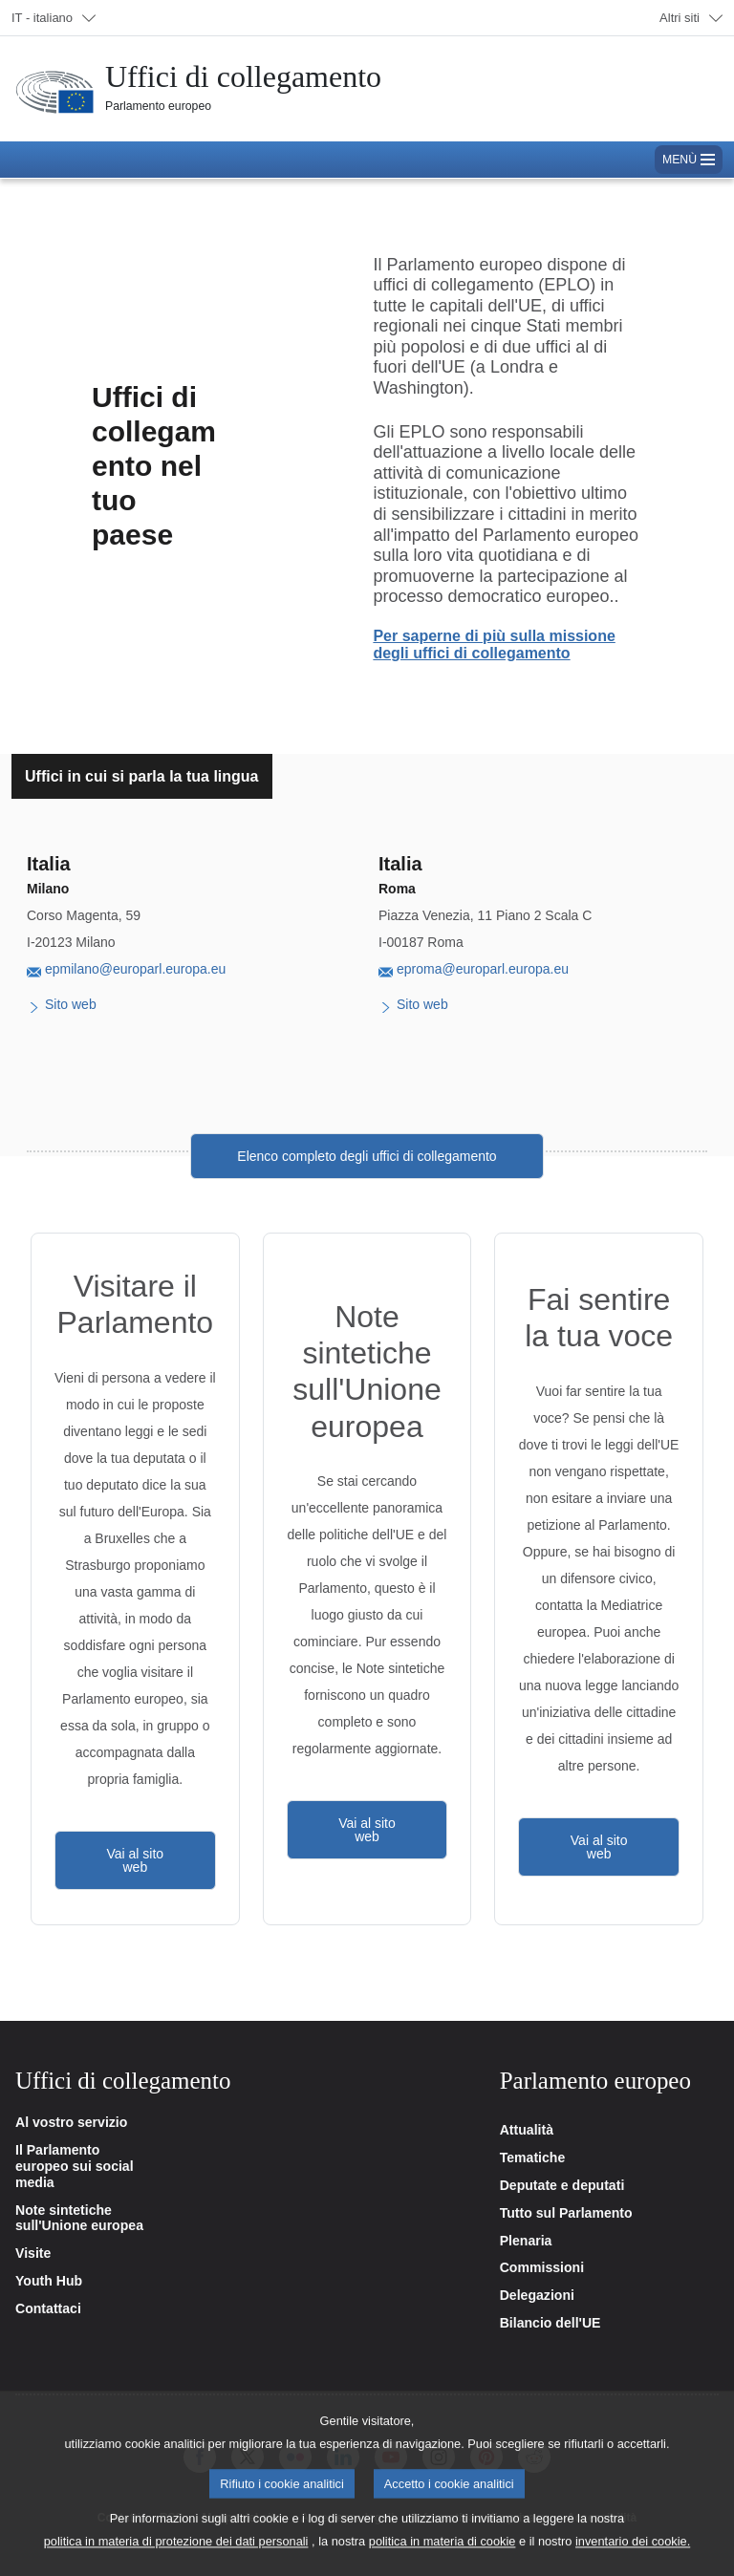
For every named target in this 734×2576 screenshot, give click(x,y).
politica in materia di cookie (442, 2555)
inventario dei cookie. (632, 2555)
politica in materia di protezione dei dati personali (176, 2555)
